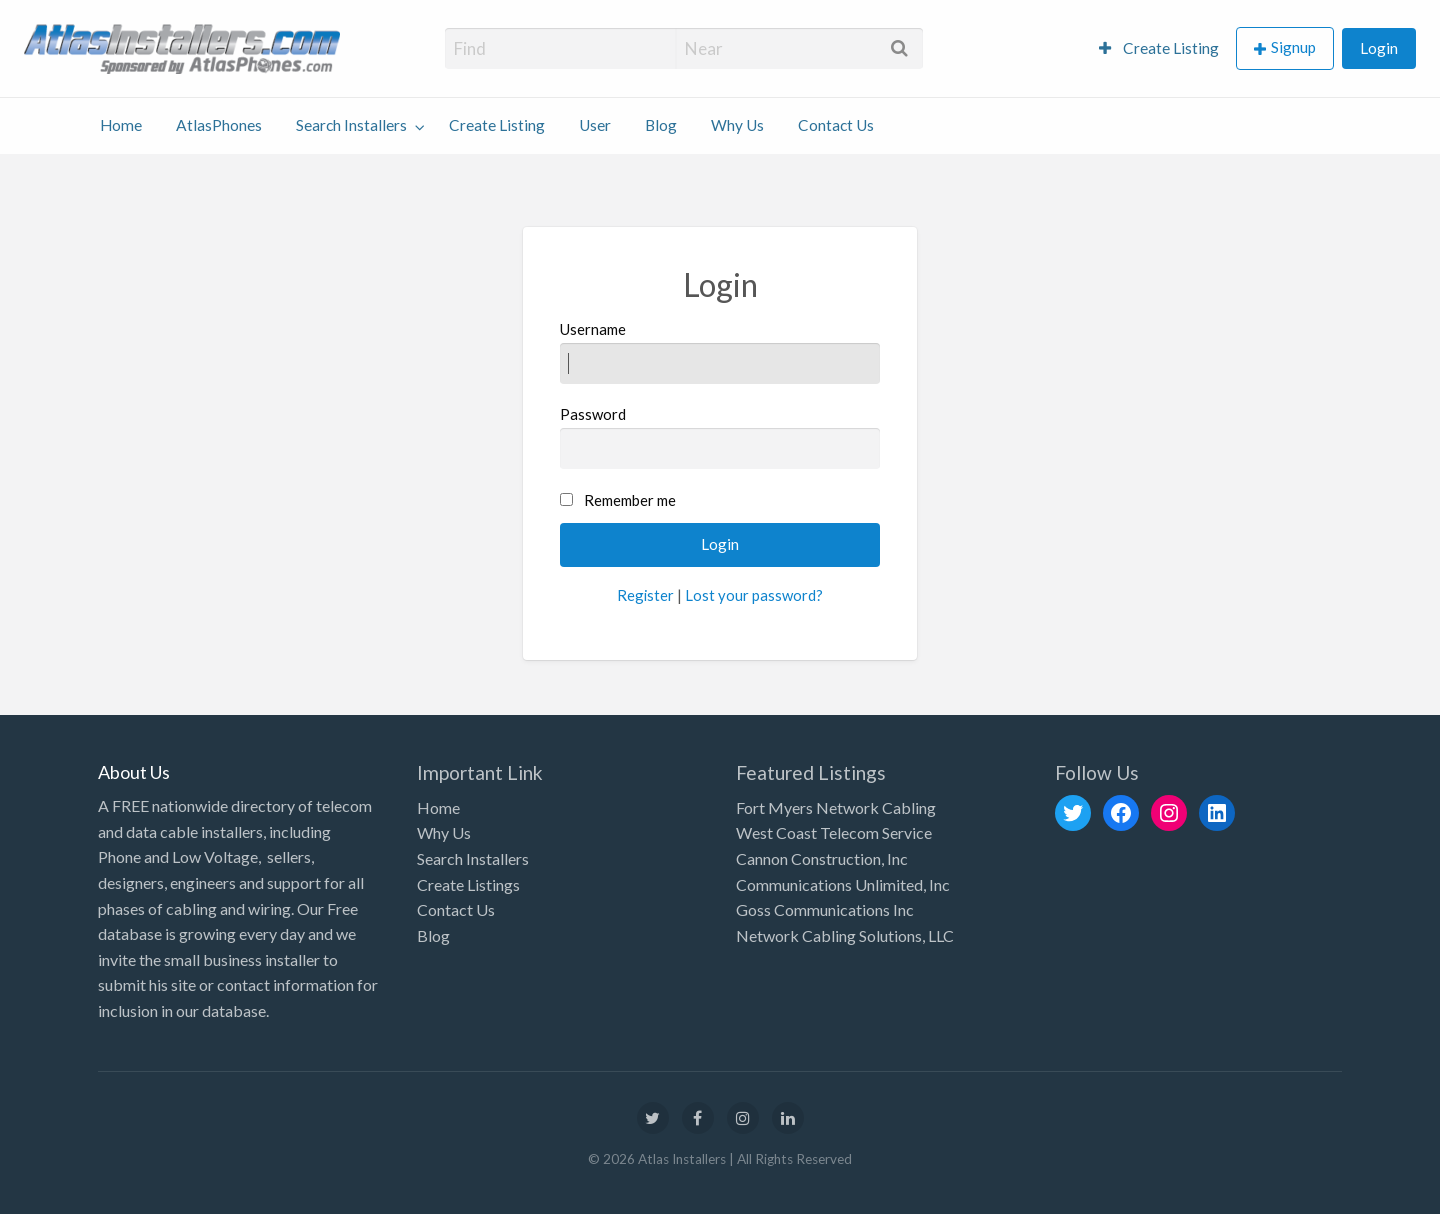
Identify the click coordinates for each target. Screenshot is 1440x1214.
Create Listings (468, 884)
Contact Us (836, 125)
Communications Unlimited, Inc (843, 884)
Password (720, 437)
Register (645, 595)
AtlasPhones (219, 125)
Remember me (630, 500)
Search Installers (351, 125)
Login (1379, 48)
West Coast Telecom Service (834, 832)
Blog (661, 125)
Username (720, 352)
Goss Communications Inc (825, 909)
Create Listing (1159, 48)
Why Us (737, 125)
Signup (1293, 47)
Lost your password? (754, 595)
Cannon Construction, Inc (822, 858)
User (595, 125)
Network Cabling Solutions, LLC (845, 935)
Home (121, 125)
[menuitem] (1159, 48)
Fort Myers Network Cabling (836, 807)
